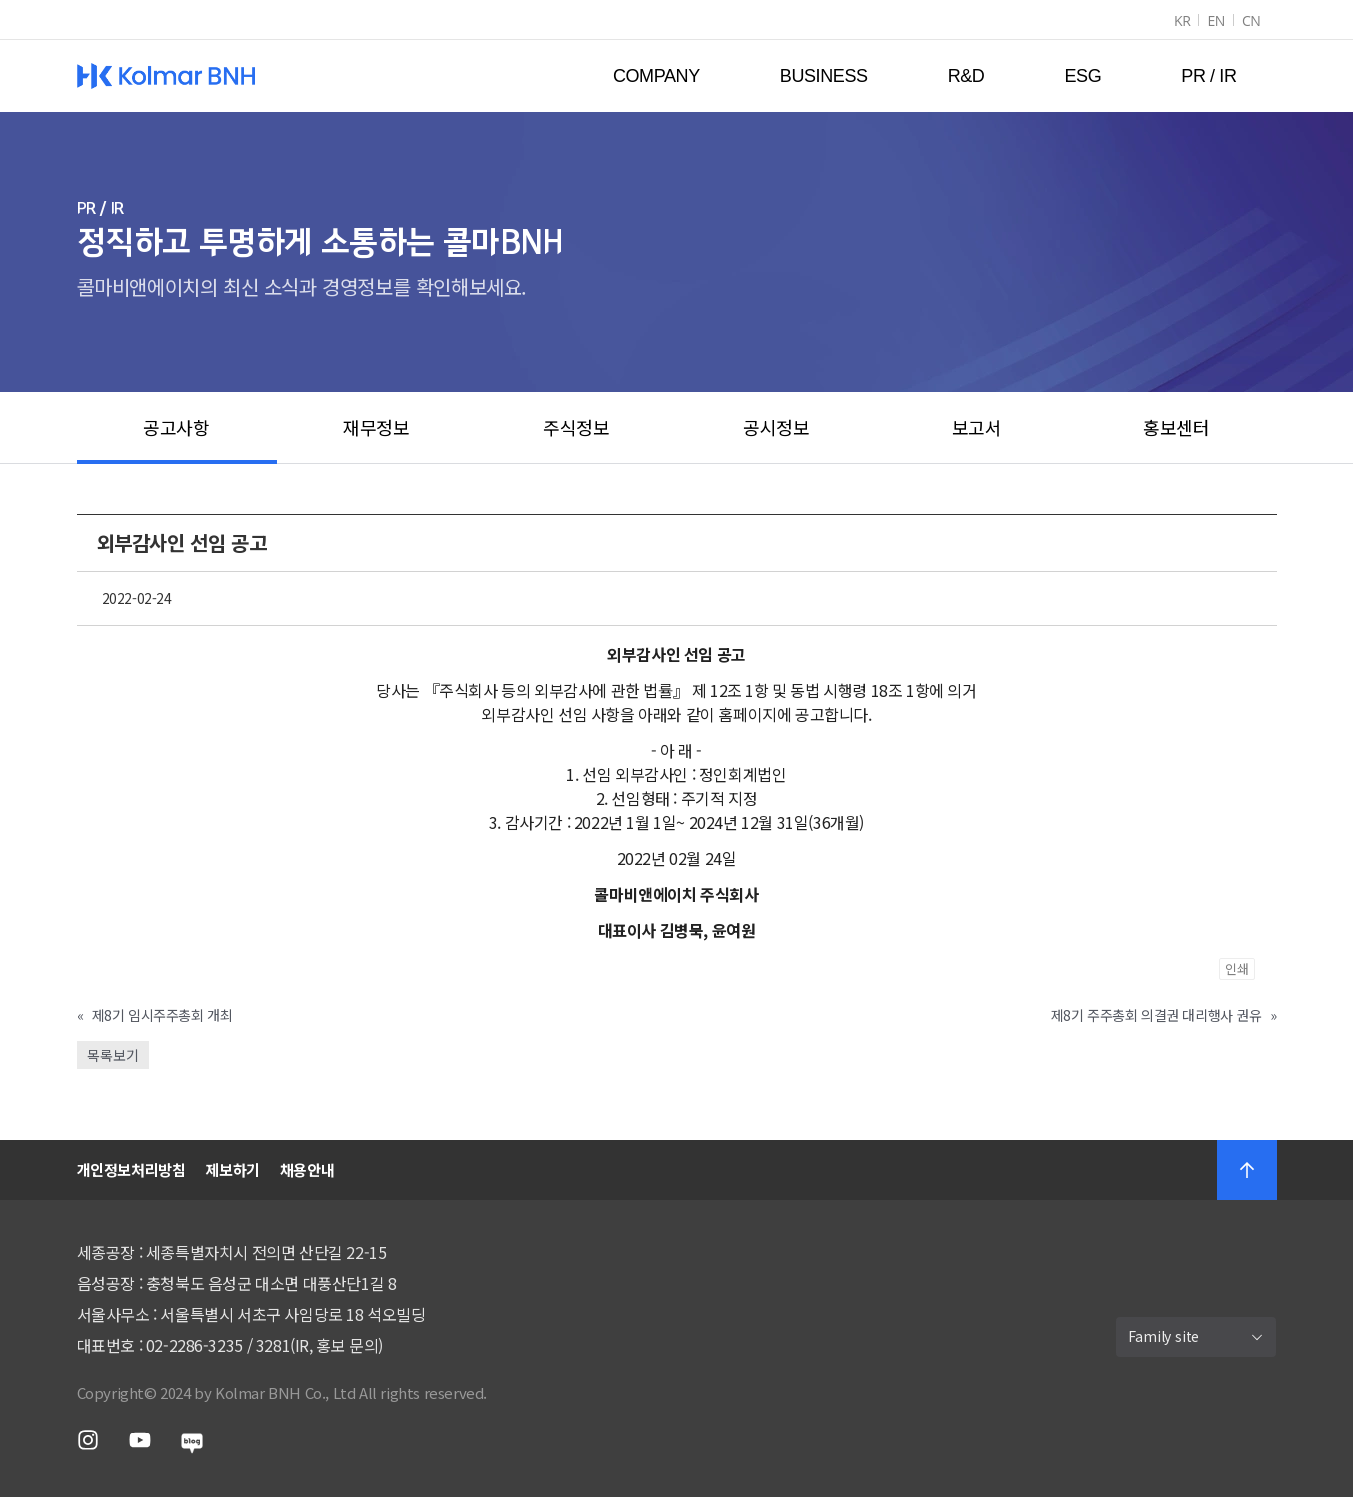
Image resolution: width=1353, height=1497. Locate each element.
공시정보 (776, 427)
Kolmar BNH (166, 76)
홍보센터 (1176, 427)
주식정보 (576, 427)
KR (1182, 20)
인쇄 (1237, 968)
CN (1251, 20)
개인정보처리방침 (131, 1169)
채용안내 (307, 1169)
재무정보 (376, 427)
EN (1216, 20)
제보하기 (232, 1169)
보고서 (977, 427)
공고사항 (176, 427)
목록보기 (113, 1055)
